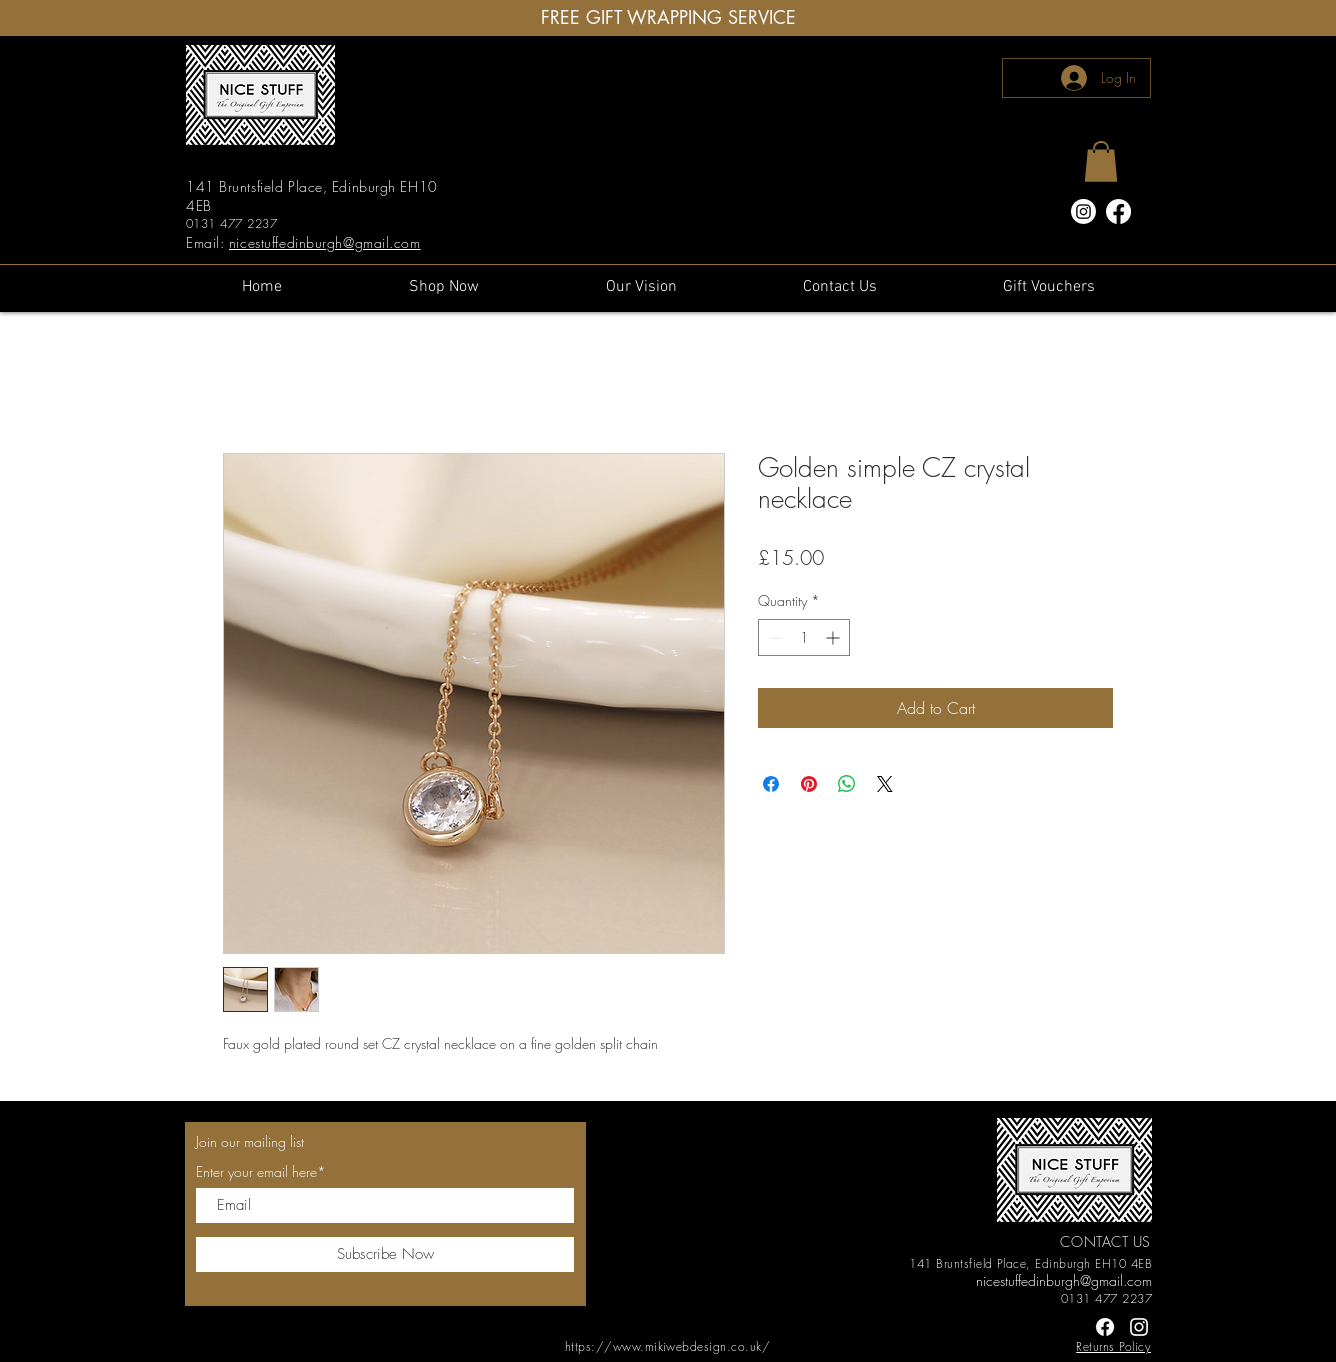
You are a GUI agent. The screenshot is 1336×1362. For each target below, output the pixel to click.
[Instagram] (1083, 211)
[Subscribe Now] (385, 1254)
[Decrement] (773, 637)
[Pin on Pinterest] (809, 784)
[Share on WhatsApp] (847, 784)
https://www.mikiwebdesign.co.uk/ (667, 1346)
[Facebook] (1118, 211)
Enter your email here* (261, 1172)
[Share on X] (885, 784)
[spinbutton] (804, 637)
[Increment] (834, 637)
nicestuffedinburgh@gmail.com (325, 242)
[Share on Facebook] (771, 784)
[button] (1101, 161)
